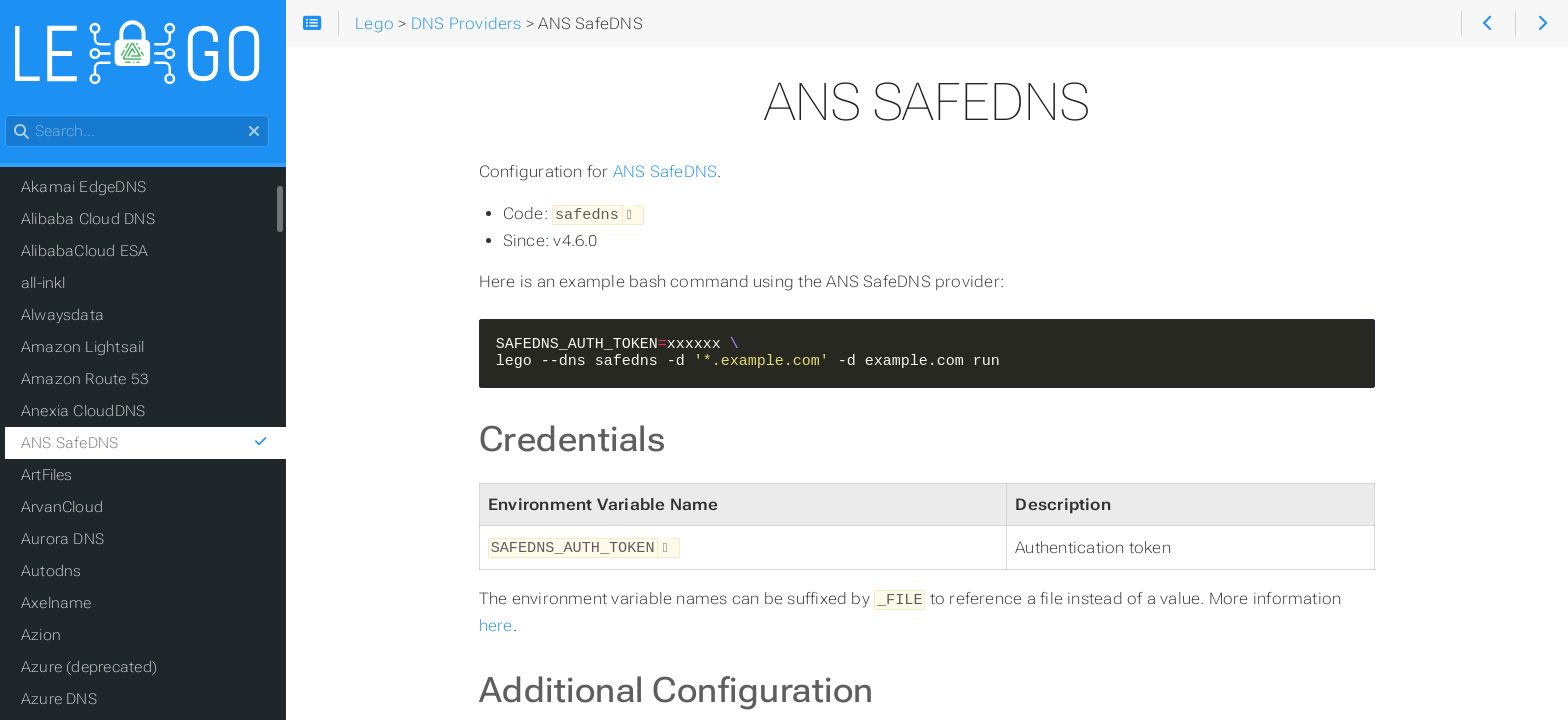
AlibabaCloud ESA (96, 252)
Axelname (67, 604)
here (503, 621)
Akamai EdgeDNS (94, 188)
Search (17, 116)
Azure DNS (70, 700)
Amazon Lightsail (94, 348)
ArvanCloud (73, 508)
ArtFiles (58, 476)
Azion (52, 636)
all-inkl (54, 284)
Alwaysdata (73, 316)
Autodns (62, 572)
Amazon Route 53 (96, 380)
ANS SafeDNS (672, 171)
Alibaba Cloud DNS (99, 220)
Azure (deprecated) (100, 668)
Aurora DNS (73, 540)
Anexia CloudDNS (94, 412)
